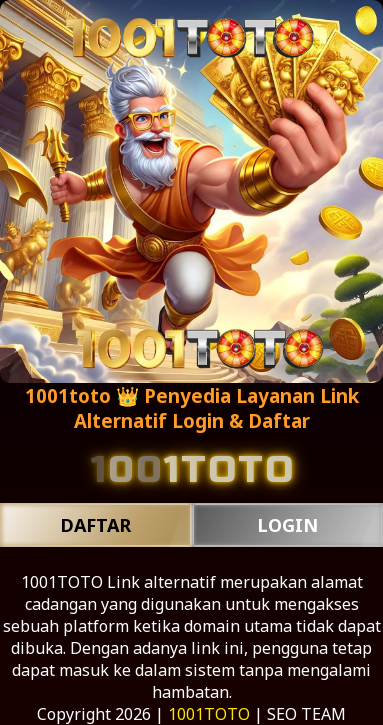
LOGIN (287, 525)
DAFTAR (95, 525)
